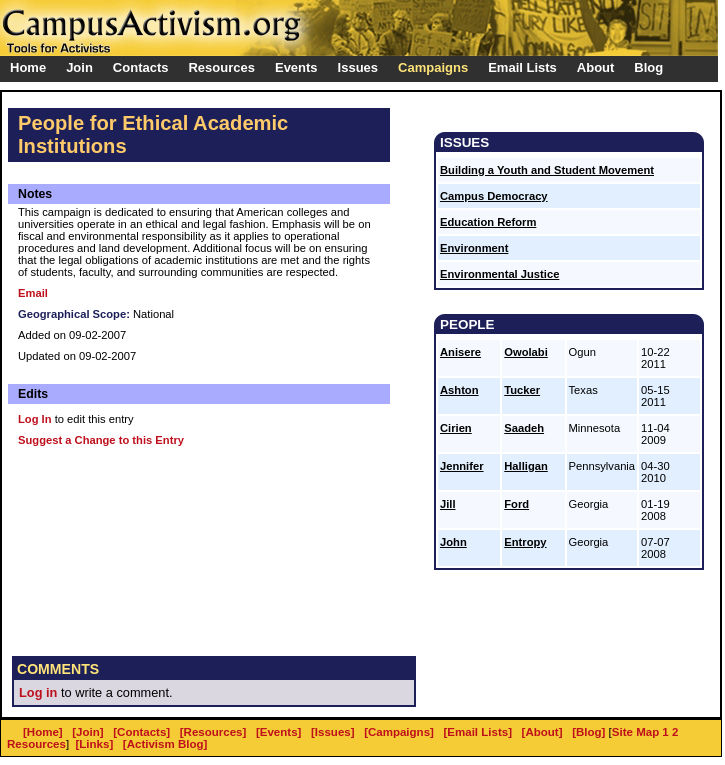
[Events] (278, 732)
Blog (648, 67)
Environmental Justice (499, 274)
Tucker (522, 390)
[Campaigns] (399, 732)
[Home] (43, 732)
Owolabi (526, 352)
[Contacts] (141, 732)
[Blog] (588, 732)
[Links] (95, 744)
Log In (35, 419)
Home (28, 67)
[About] (542, 732)
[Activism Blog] (165, 744)
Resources (36, 744)
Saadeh (524, 428)
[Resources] (213, 732)
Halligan (526, 466)
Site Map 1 (640, 732)
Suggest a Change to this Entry (101, 440)
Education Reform (488, 222)
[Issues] (333, 732)
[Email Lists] (478, 732)
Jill (448, 504)
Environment (474, 248)
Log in (38, 692)
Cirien (456, 428)
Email (33, 293)
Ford (516, 504)
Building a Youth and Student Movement (547, 170)
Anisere (460, 352)
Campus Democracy (494, 196)
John (453, 542)
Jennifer (462, 466)
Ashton (459, 390)
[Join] (87, 732)
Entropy (525, 542)
